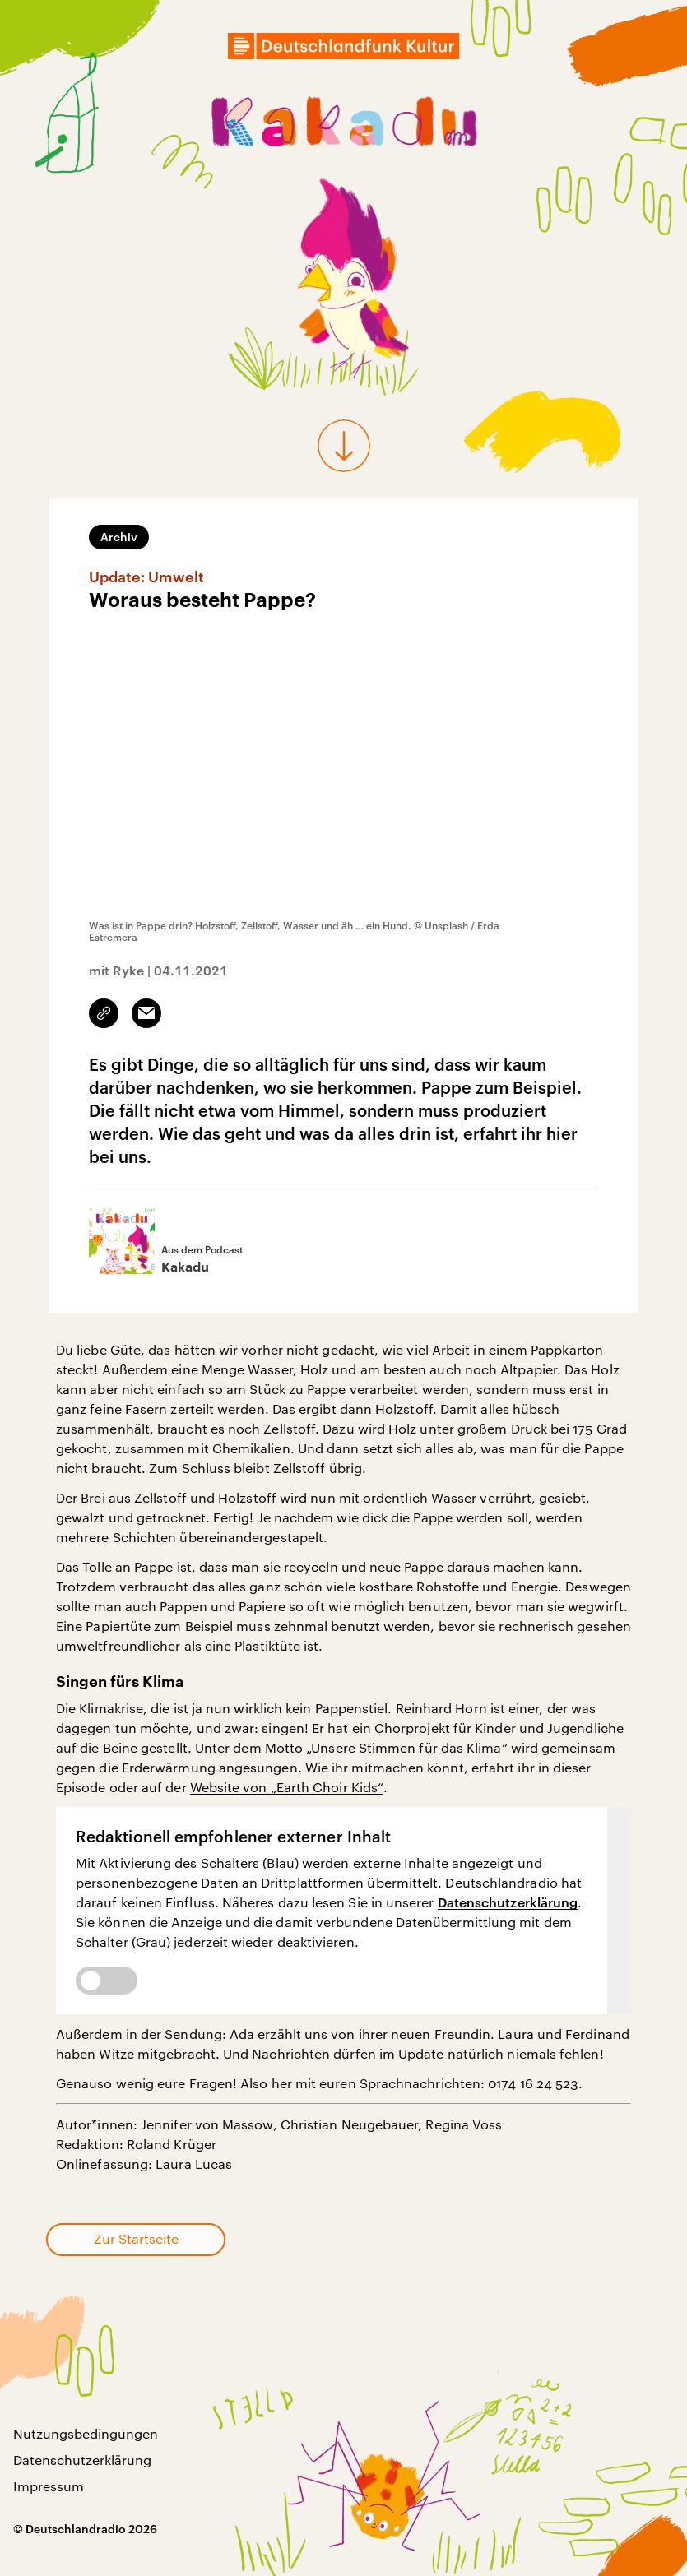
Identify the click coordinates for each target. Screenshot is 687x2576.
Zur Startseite (136, 2238)
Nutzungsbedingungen (85, 2433)
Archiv (118, 537)
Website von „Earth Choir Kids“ (286, 1787)
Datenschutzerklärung (508, 1902)
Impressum (48, 2486)
